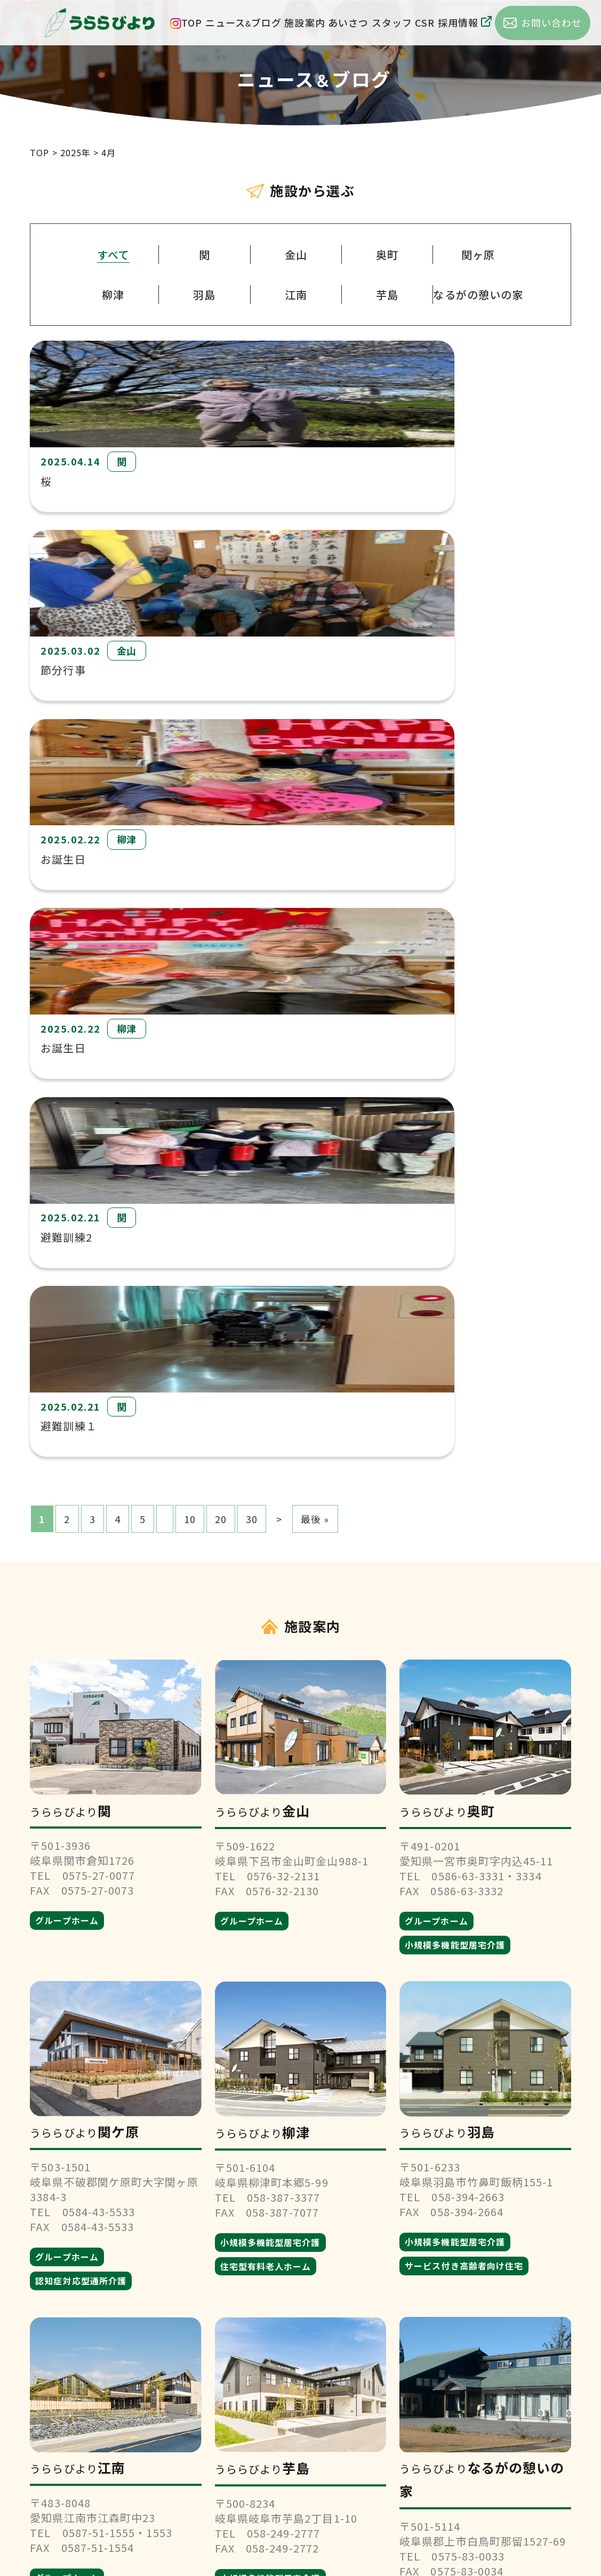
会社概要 (300, 2406)
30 (252, 795)
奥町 (387, 254)
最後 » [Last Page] (315, 795)
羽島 (204, 294)
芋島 (387, 294)
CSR (425, 22)
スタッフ (392, 22)
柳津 (113, 294)
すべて (113, 254)
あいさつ (348, 22)
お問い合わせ (300, 2470)
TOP (191, 22)
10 (190, 795)
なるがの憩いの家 (478, 294)
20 (221, 795)
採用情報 (465, 22)
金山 (296, 254)
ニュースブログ (243, 22)
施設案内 (304, 22)
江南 (296, 294)
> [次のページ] (279, 795)
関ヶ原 (478, 254)
